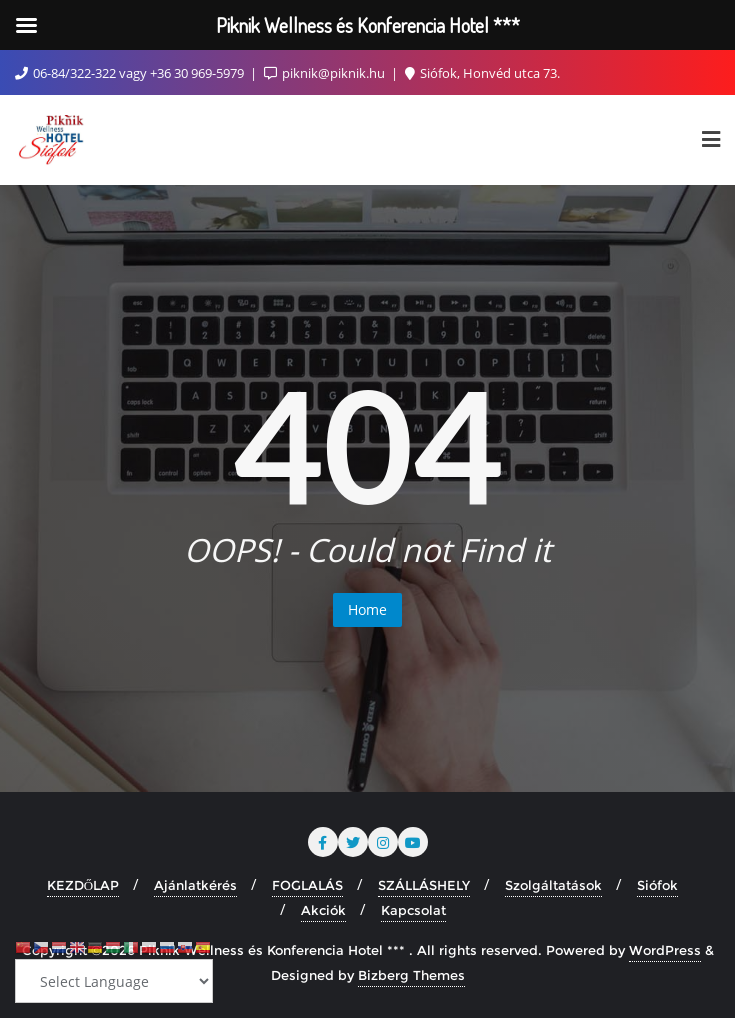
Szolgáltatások (553, 885)
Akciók (323, 910)
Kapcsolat (413, 910)
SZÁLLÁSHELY (424, 885)
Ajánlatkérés (195, 885)
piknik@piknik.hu (326, 73)
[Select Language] (114, 981)
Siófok (657, 885)
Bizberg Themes (411, 975)
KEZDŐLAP (83, 885)
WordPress (665, 950)
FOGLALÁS (307, 885)
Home (367, 609)
